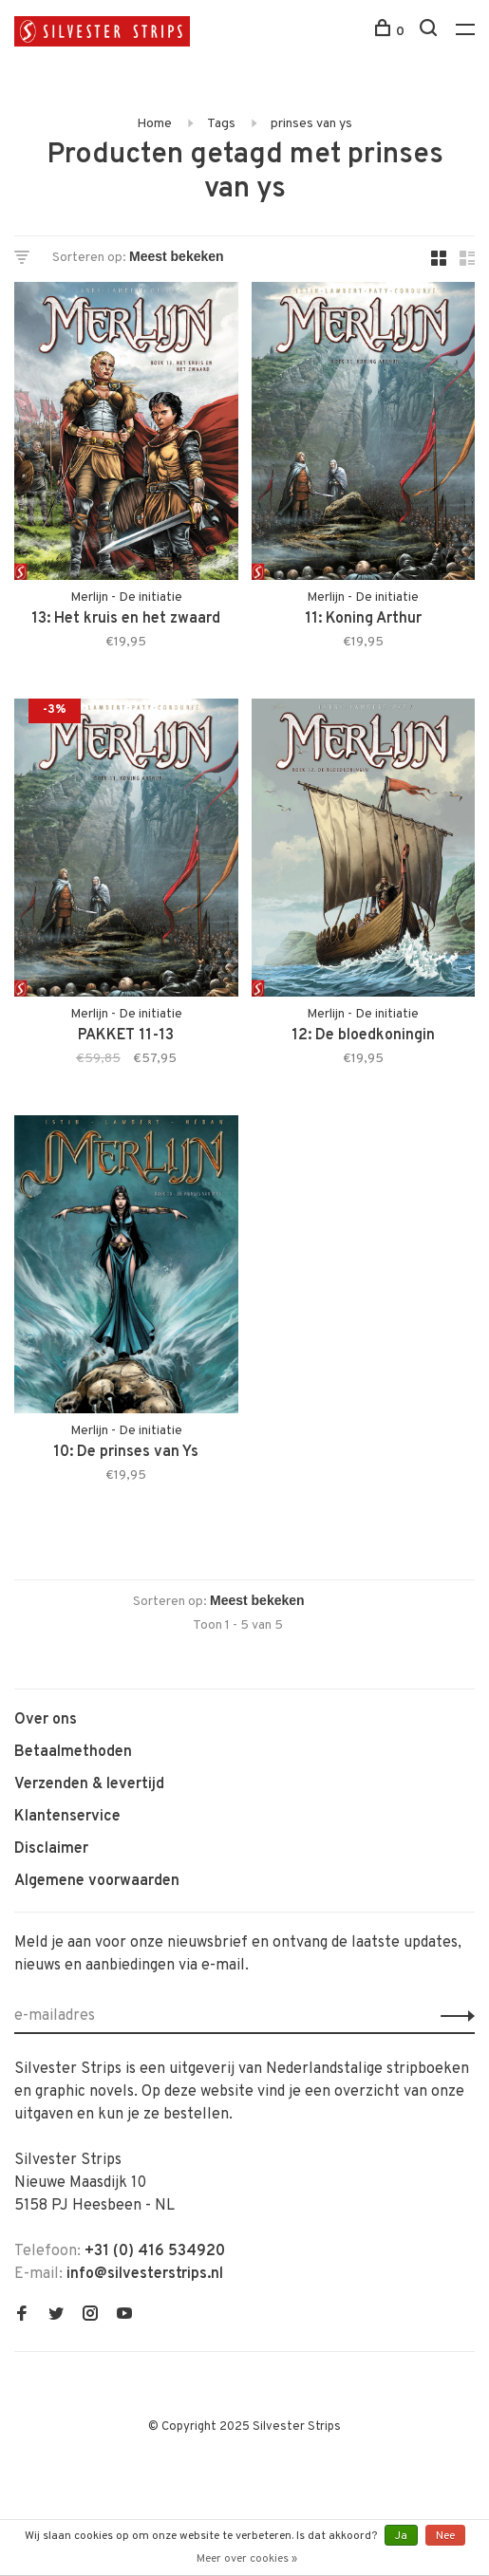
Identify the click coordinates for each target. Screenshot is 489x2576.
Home (154, 124)
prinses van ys (311, 124)
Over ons (45, 1719)
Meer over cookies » (247, 2559)
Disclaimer (51, 1848)
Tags (221, 124)
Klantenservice (67, 1816)
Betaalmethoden (73, 1752)
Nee (445, 2536)
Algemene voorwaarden (96, 1881)
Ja (401, 2536)
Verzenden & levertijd (89, 1784)
